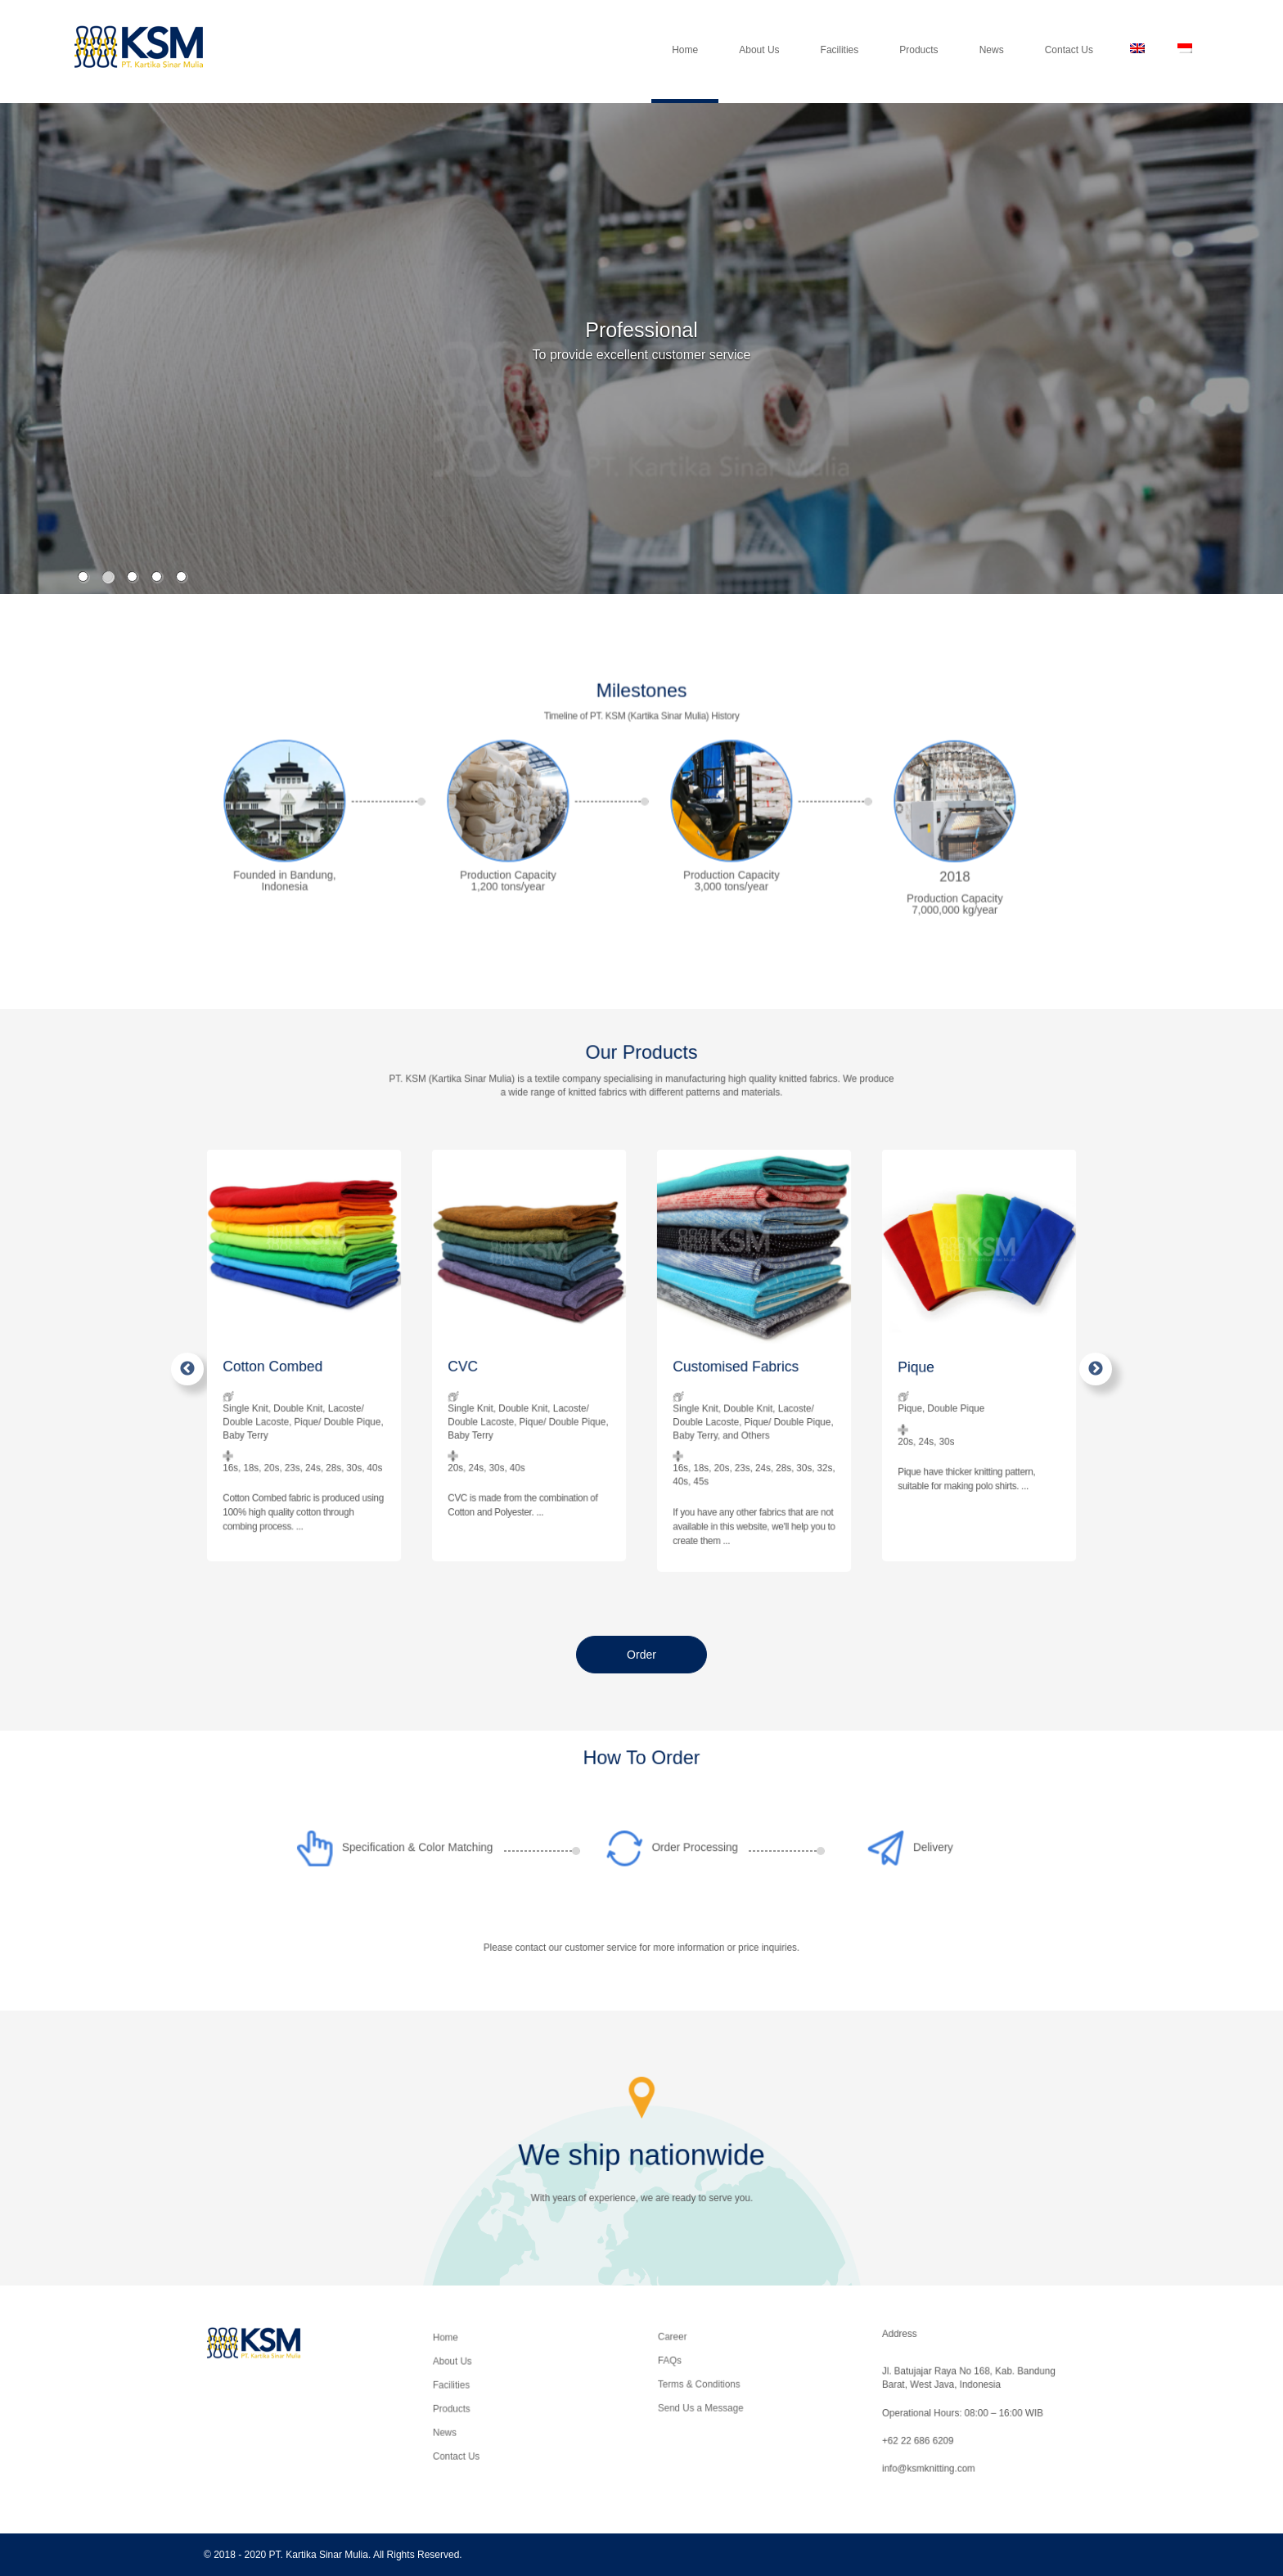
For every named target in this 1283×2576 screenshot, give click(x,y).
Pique (959, 1364)
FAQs (727, 2371)
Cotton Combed (294, 1364)
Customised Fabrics (748, 1368)
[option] (641, 361)
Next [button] (1095, 1369)
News (991, 69)
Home (685, 69)
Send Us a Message (736, 2386)
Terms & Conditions (736, 2378)
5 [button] (181, 576)
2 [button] (107, 576)
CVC (508, 1364)
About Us (759, 69)
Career (727, 2364)
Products (918, 69)
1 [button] (83, 576)
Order (641, 1654)
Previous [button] (187, 1369)
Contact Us (1069, 69)
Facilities (840, 69)
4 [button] (156, 576)
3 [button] (132, 576)
